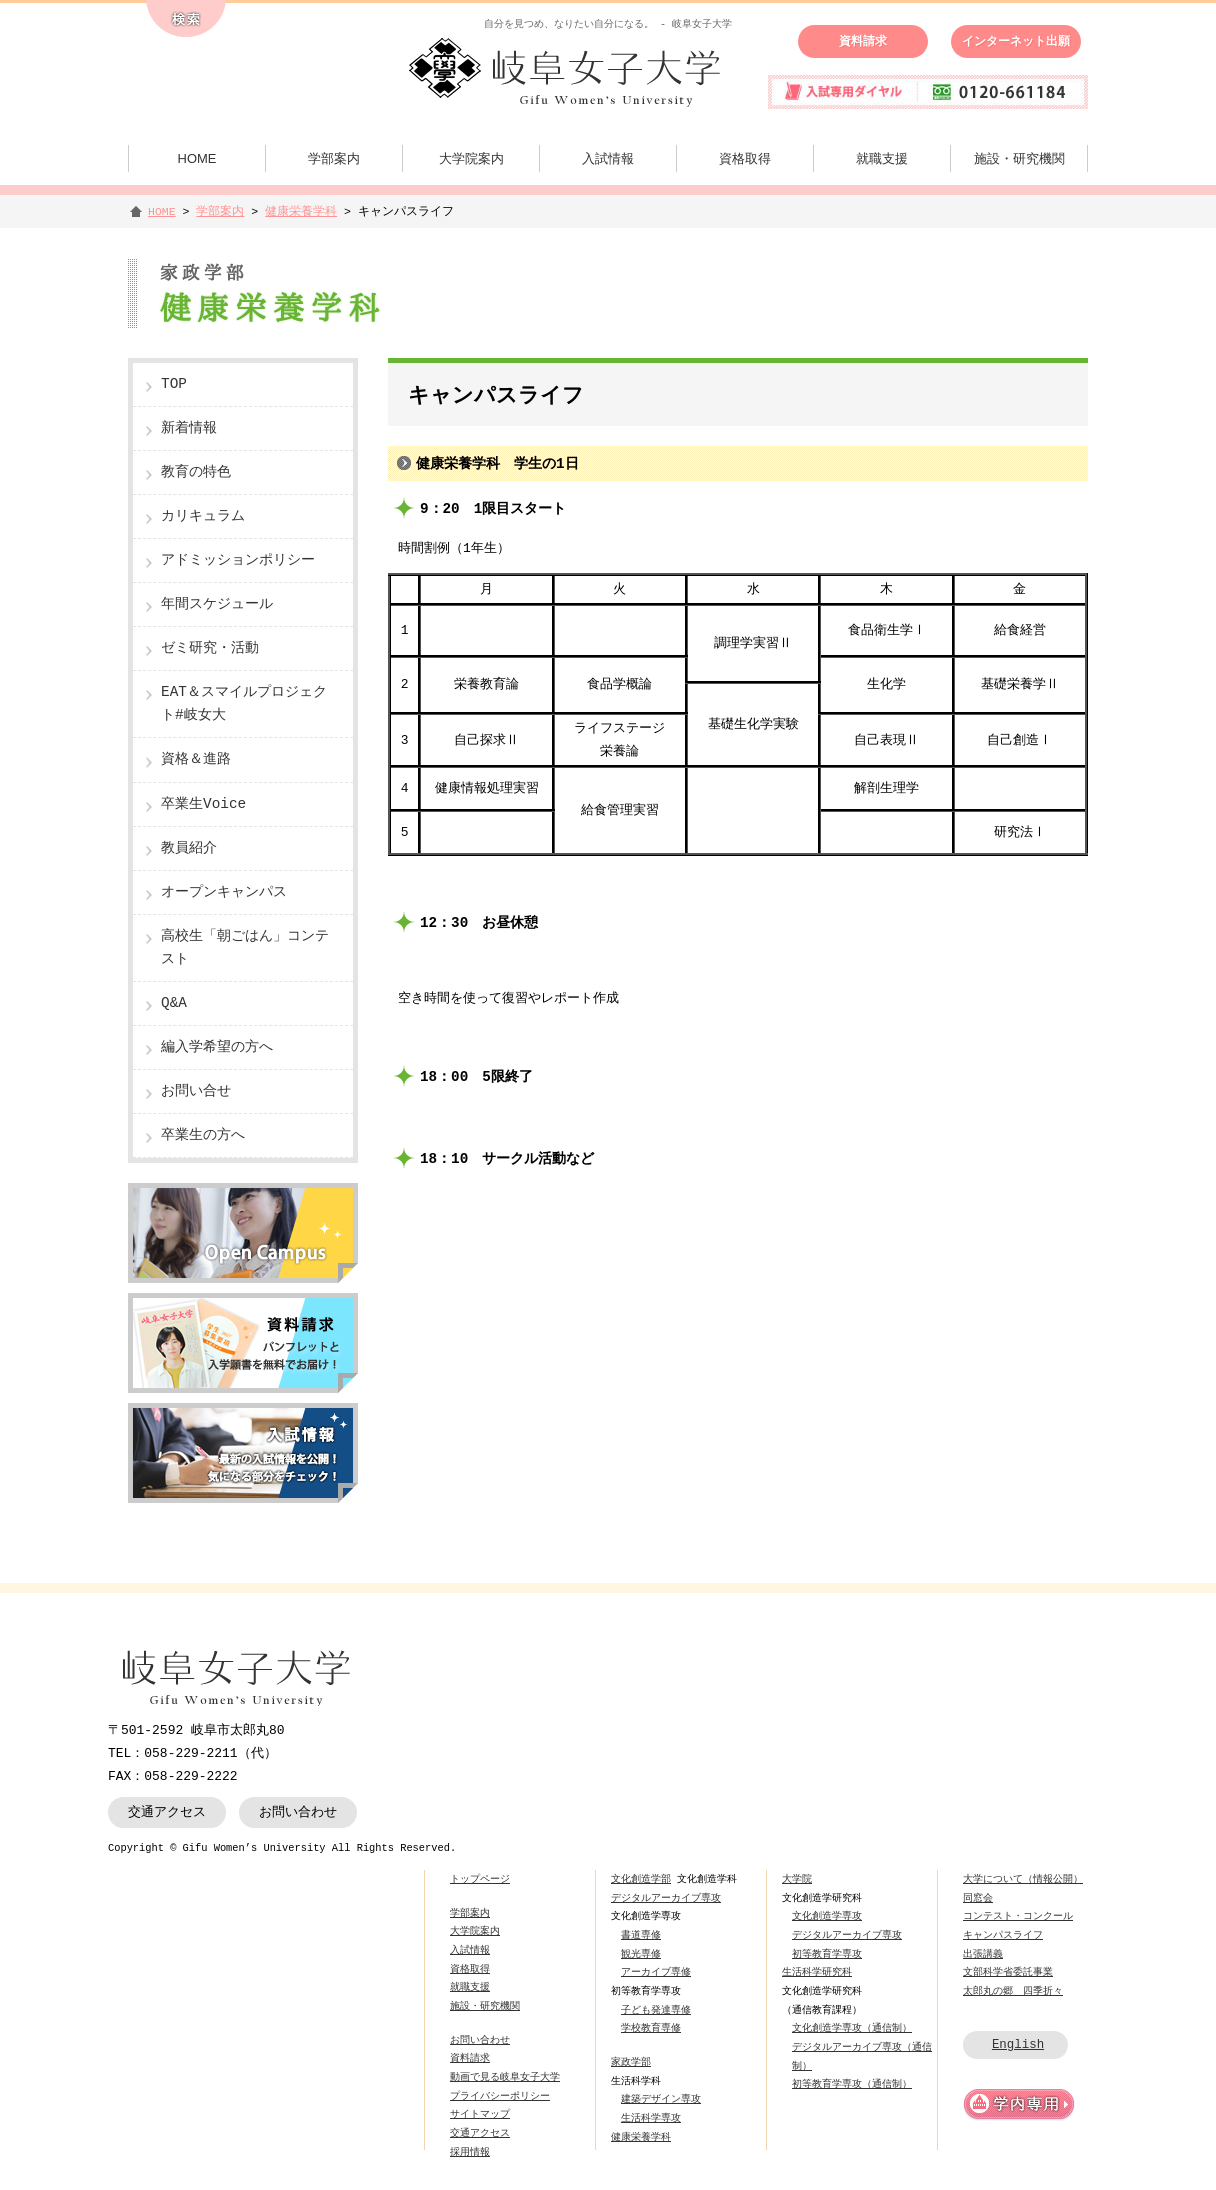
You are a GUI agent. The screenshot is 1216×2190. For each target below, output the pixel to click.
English (1018, 2044)
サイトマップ (480, 2114)
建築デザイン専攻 (661, 2099)
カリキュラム (203, 516)
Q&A (174, 1003)
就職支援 (882, 158)
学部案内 (334, 158)
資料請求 (863, 41)
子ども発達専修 (656, 2010)
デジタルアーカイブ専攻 (666, 1898)
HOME (197, 158)
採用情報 (470, 2152)
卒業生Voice (203, 804)
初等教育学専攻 (827, 1954)
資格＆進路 (196, 759)
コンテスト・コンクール (1018, 1916)
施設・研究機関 (1019, 158)
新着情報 (189, 428)
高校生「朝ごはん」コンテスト (245, 948)
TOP (174, 384)
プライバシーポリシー (500, 2096)
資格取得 (745, 158)
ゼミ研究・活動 (210, 648)
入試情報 (608, 158)
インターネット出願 (1016, 41)
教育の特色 (196, 472)
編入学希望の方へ (217, 1047)
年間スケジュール (217, 604)
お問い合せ (196, 1091)
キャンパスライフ (1003, 1935)
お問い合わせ (298, 1812)
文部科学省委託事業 (1008, 1972)
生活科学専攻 (651, 2118)
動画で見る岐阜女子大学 (505, 2077)
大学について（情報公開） (1023, 1879)
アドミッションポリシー (238, 560)
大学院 (797, 1879)
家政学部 (631, 2062)
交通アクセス (167, 1812)
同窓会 (978, 1898)
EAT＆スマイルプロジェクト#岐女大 (244, 704)
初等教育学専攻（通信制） (852, 2084)
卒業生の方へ (203, 1135)
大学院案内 (471, 158)
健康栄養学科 (301, 211)
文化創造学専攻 (827, 1916)
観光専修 (641, 1954)
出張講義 (983, 1954)
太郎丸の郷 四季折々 (1013, 1991)
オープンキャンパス (224, 892)
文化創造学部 (641, 1879)
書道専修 (641, 1935)
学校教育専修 (651, 2028)
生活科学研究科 (817, 1972)
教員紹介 (189, 848)
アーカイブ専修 (656, 1972)
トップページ (480, 1879)
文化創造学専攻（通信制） (852, 2028)
